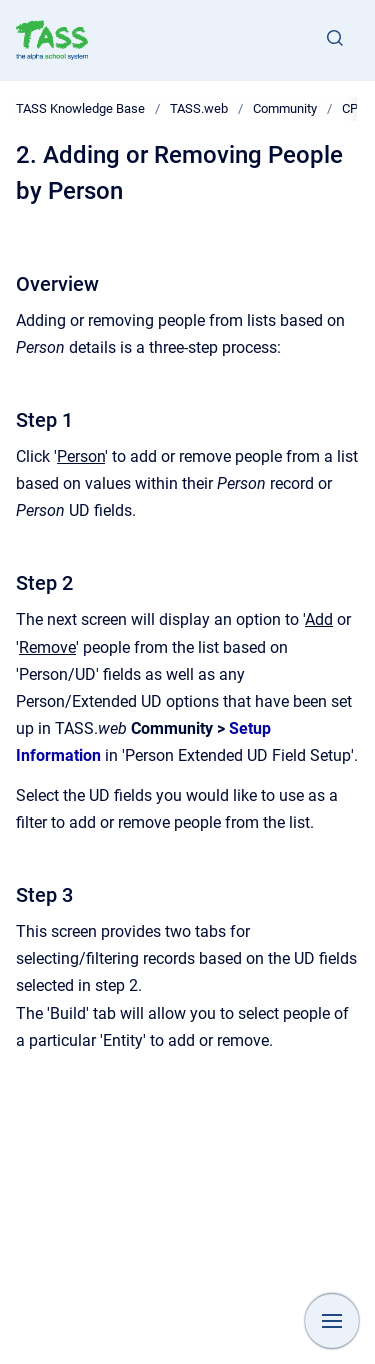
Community (285, 108)
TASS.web (199, 108)
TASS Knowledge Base (80, 108)
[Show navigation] (332, 1321)
